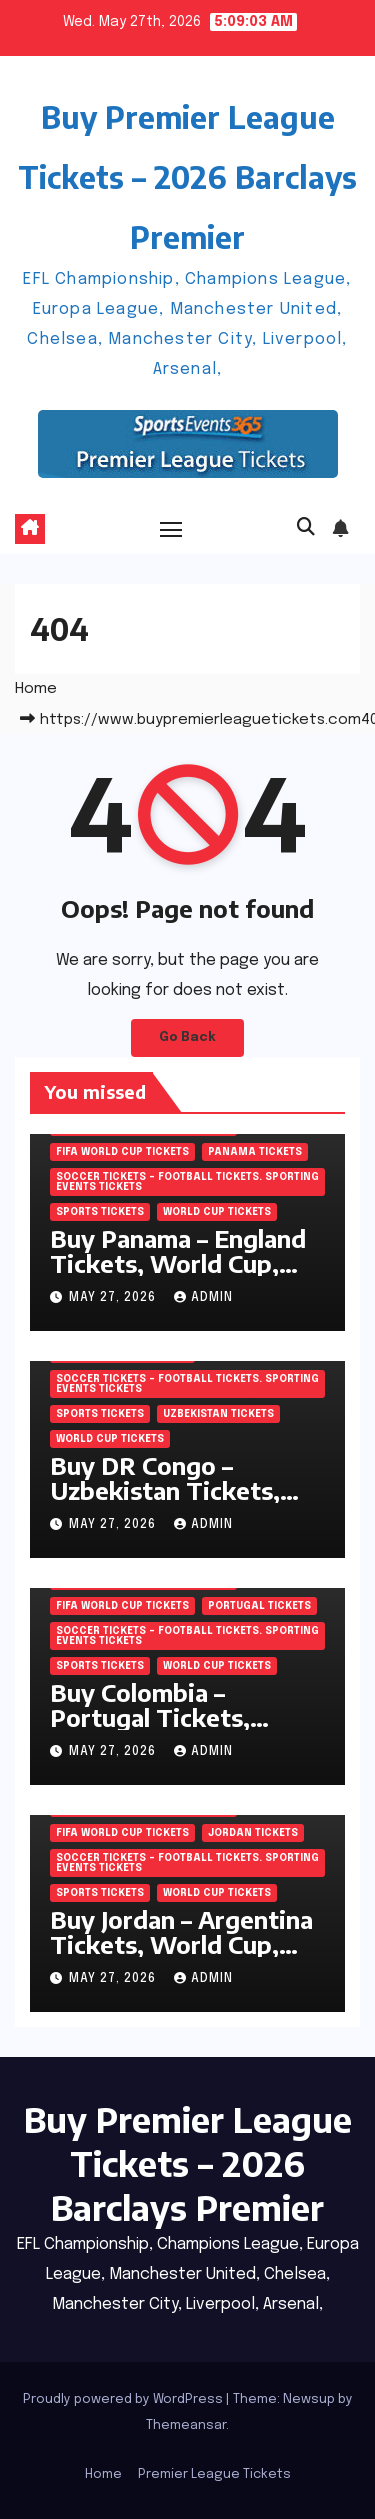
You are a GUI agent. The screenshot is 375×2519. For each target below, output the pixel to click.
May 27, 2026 (114, 1298)
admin (203, 1298)
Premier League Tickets (214, 2474)
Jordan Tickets (253, 1833)
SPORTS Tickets (100, 1212)
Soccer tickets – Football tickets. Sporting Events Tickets (187, 1182)
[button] (306, 528)
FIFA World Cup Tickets (122, 1152)
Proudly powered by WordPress (124, 2399)
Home (36, 689)
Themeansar (186, 2425)
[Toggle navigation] (171, 529)
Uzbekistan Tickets (218, 1414)
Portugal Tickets (259, 1606)
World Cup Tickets (217, 1212)
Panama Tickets (255, 1152)
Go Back (187, 1037)
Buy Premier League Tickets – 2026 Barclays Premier (187, 177)
